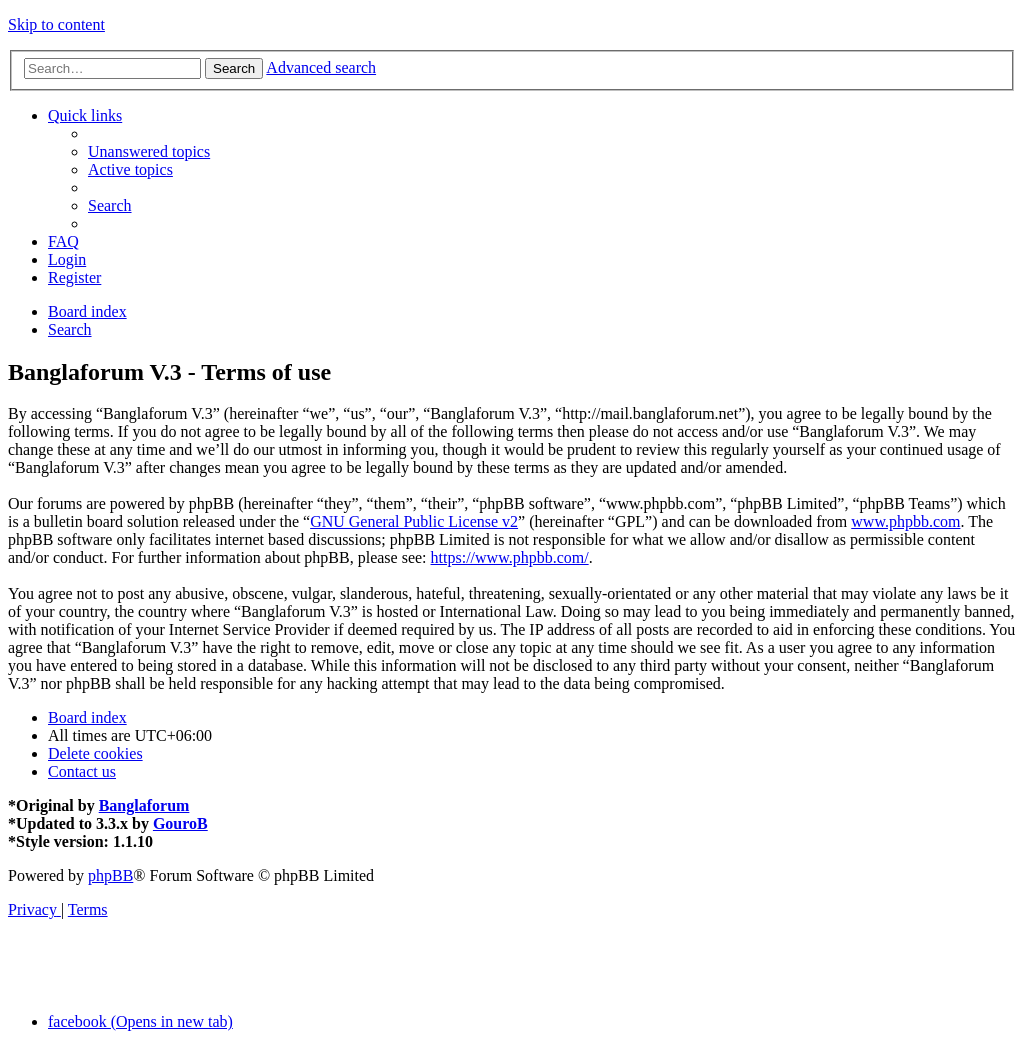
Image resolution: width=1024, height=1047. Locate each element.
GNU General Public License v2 (414, 521)
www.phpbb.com (905, 521)
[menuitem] (149, 151)
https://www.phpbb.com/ (510, 557)
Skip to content (56, 24)
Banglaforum (144, 805)
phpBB (110, 875)
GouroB (180, 823)
